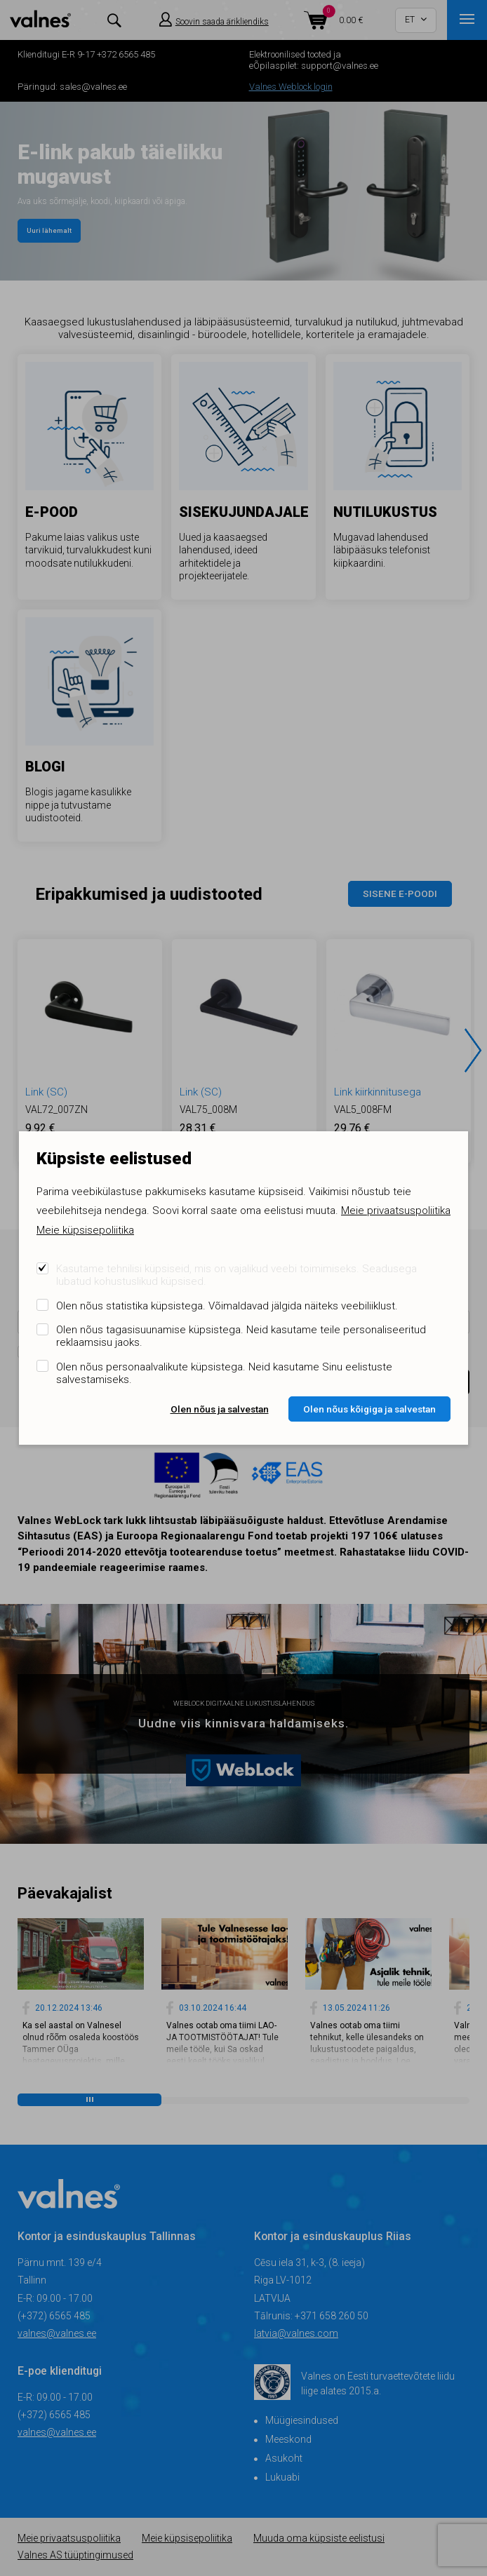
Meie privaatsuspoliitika (396, 1210)
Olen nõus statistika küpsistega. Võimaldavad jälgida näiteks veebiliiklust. (227, 1306)
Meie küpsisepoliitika (85, 1230)
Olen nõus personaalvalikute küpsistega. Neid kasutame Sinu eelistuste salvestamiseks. (224, 1373)
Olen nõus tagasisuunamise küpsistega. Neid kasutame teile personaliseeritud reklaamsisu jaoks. (241, 1336)
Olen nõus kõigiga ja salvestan (369, 1409)
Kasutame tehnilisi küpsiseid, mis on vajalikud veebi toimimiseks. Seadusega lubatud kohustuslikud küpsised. (236, 1275)
